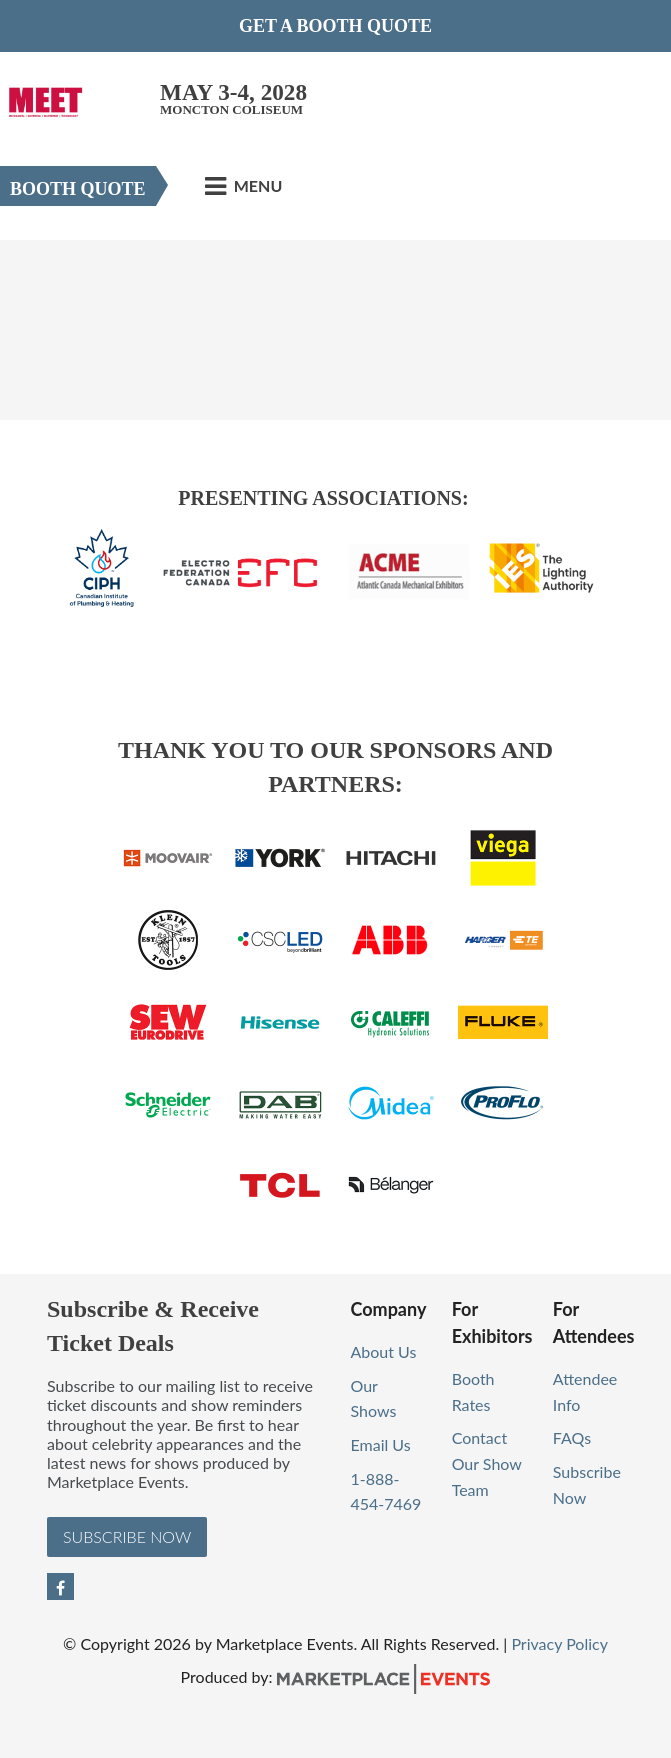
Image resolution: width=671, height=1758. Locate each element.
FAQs (572, 1437)
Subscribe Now (127, 1536)
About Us (384, 1351)
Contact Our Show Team (487, 1463)
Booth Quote (78, 189)
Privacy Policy (559, 1643)
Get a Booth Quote (335, 26)
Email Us (381, 1444)
